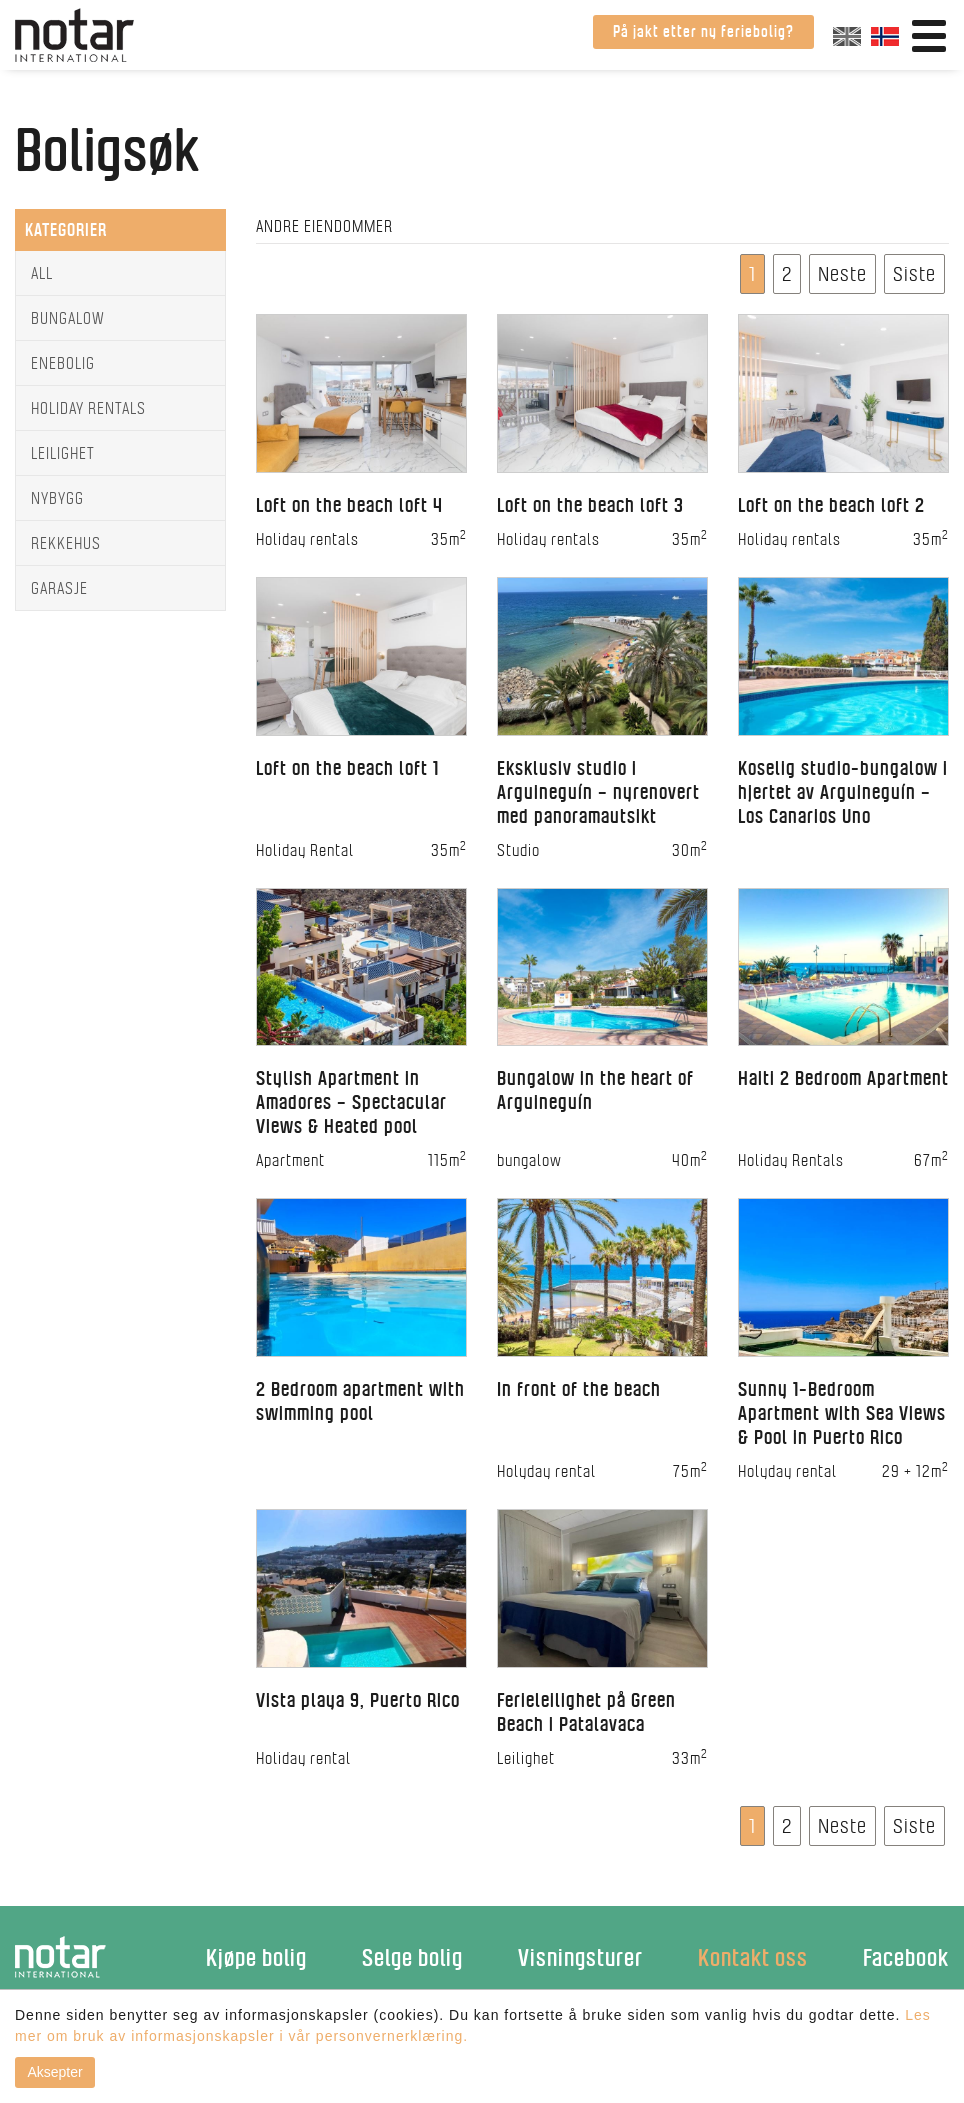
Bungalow (68, 318)
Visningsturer (580, 1957)
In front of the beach (579, 1389)
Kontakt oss (753, 1957)
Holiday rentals (88, 408)
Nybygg (57, 498)
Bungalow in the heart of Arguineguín (595, 1090)
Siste (914, 273)
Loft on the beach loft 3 (590, 505)
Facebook (906, 1957)
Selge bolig (412, 1957)
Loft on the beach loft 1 (347, 768)
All (42, 273)
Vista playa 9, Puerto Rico (358, 1700)
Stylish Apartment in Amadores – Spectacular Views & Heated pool (351, 1102)
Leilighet (63, 453)
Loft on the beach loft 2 (831, 505)
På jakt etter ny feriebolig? (703, 31)
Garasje (59, 588)
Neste (842, 273)
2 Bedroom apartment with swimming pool (360, 1401)
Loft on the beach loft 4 (349, 505)
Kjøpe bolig (256, 1957)
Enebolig (63, 363)
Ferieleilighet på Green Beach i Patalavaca (586, 1712)
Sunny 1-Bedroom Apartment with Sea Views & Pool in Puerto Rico (842, 1413)
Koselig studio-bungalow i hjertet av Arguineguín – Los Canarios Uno (843, 792)
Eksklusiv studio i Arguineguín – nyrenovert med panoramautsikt (598, 792)
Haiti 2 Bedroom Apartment (843, 1078)
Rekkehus (66, 543)
